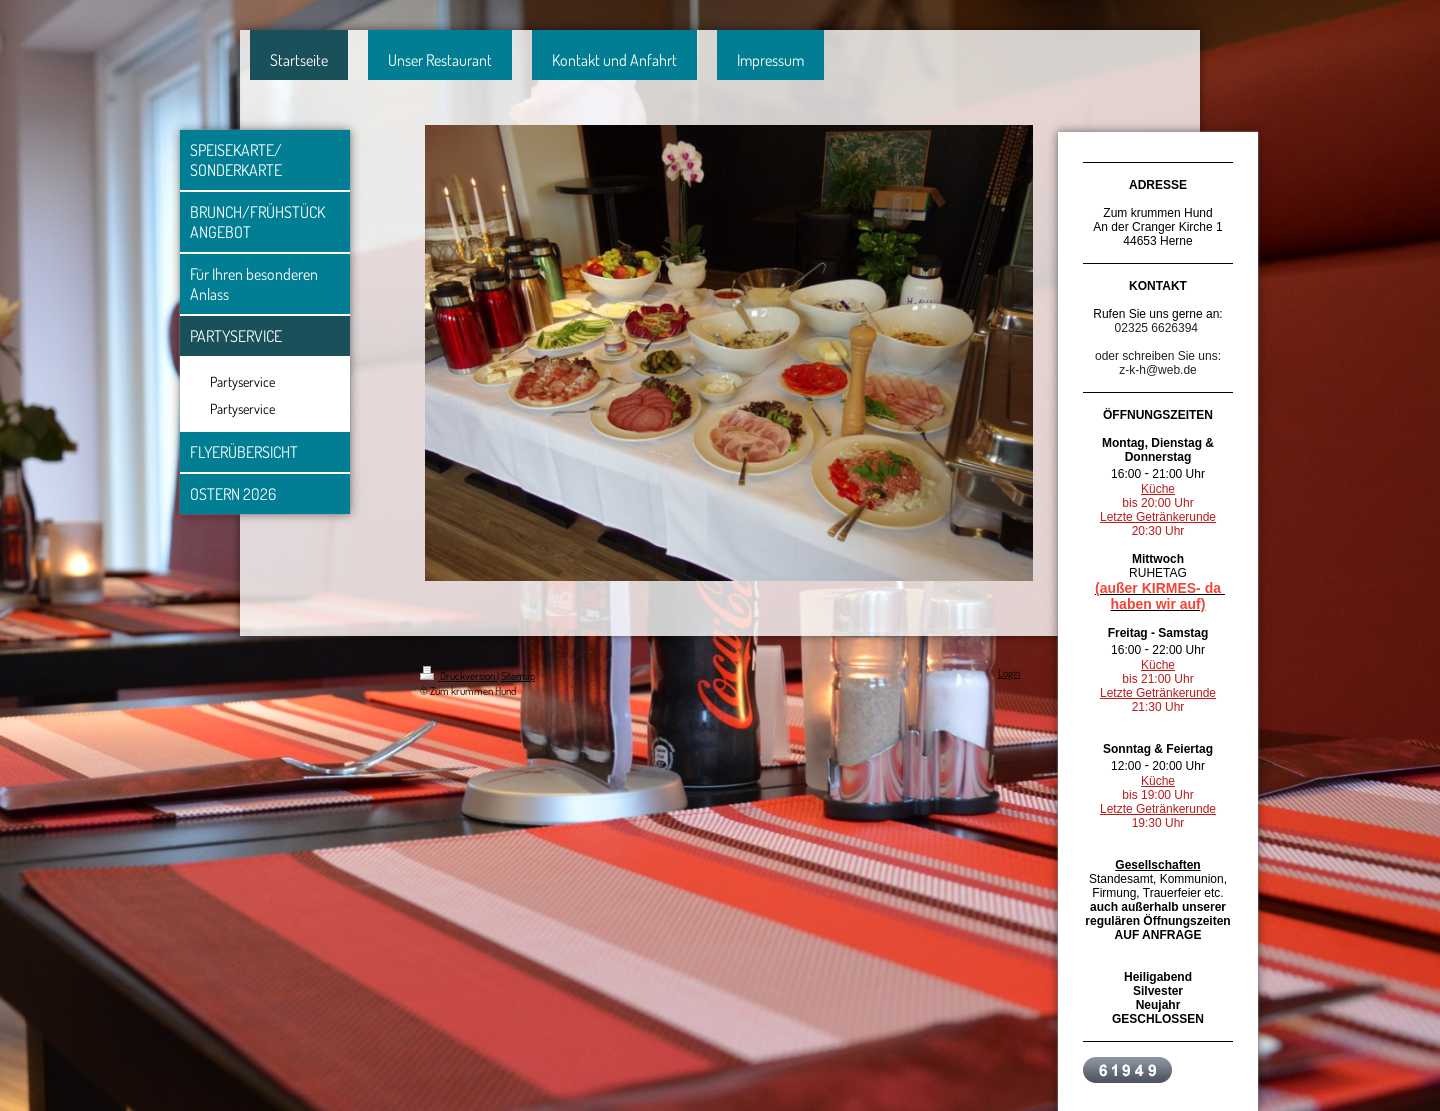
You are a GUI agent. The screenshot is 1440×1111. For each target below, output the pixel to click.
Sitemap (518, 676)
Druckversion (458, 676)
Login (1009, 673)
